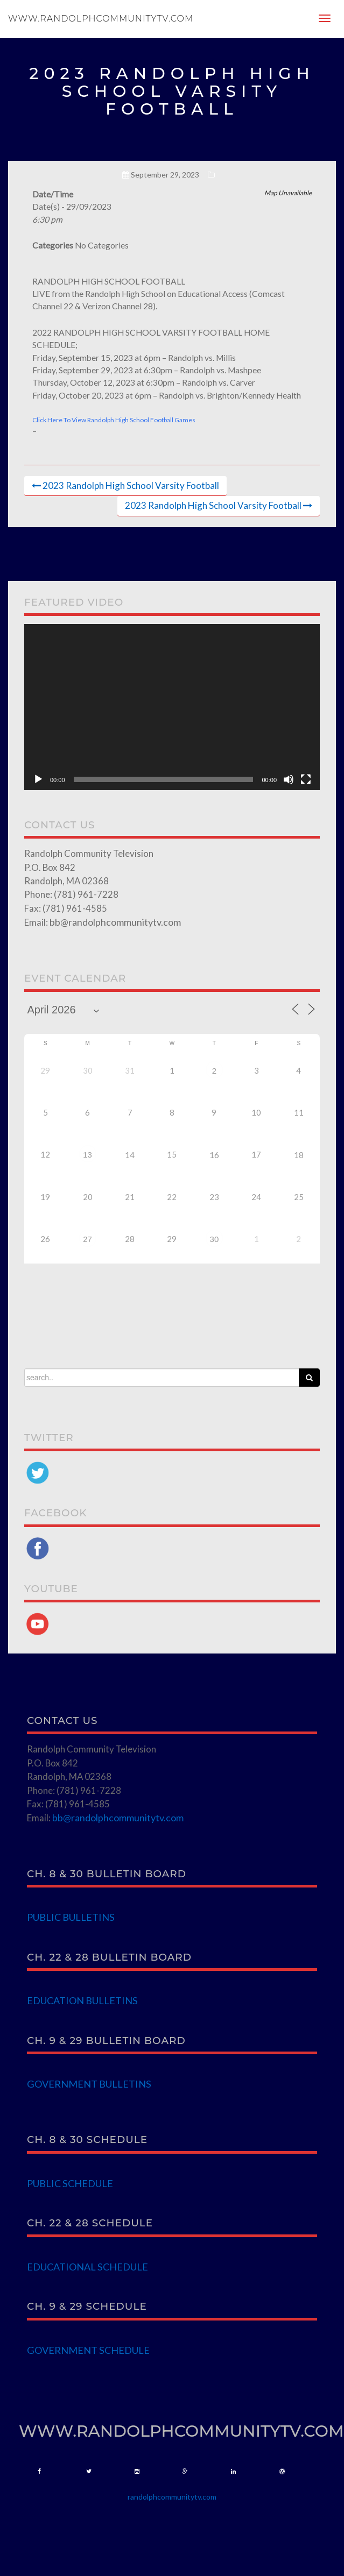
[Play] (38, 779)
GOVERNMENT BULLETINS (89, 2084)
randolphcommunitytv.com (172, 2496)
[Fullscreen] (305, 779)
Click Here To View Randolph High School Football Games (113, 420)
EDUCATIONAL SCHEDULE (87, 2267)
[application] (172, 707)
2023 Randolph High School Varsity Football (131, 485)
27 (87, 1239)
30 (214, 1239)
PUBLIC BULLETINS (71, 1917)
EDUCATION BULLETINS (82, 2000)
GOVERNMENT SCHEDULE (88, 2350)
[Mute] (288, 779)
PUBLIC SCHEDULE (70, 2183)
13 (87, 1154)
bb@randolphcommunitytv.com (115, 922)
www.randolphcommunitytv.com (100, 18)
